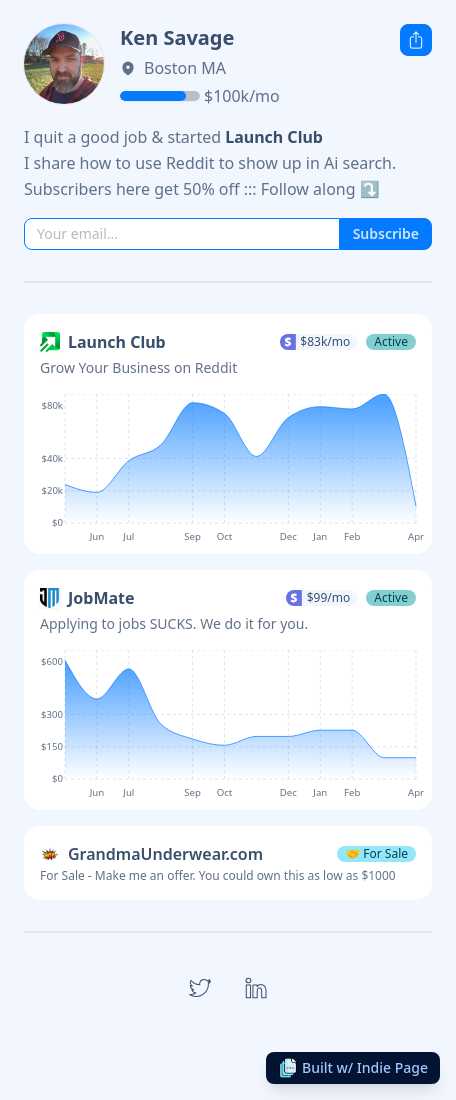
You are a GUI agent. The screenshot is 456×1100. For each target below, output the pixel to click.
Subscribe (386, 233)
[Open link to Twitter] (200, 988)
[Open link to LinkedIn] (256, 988)
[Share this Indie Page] (416, 40)
